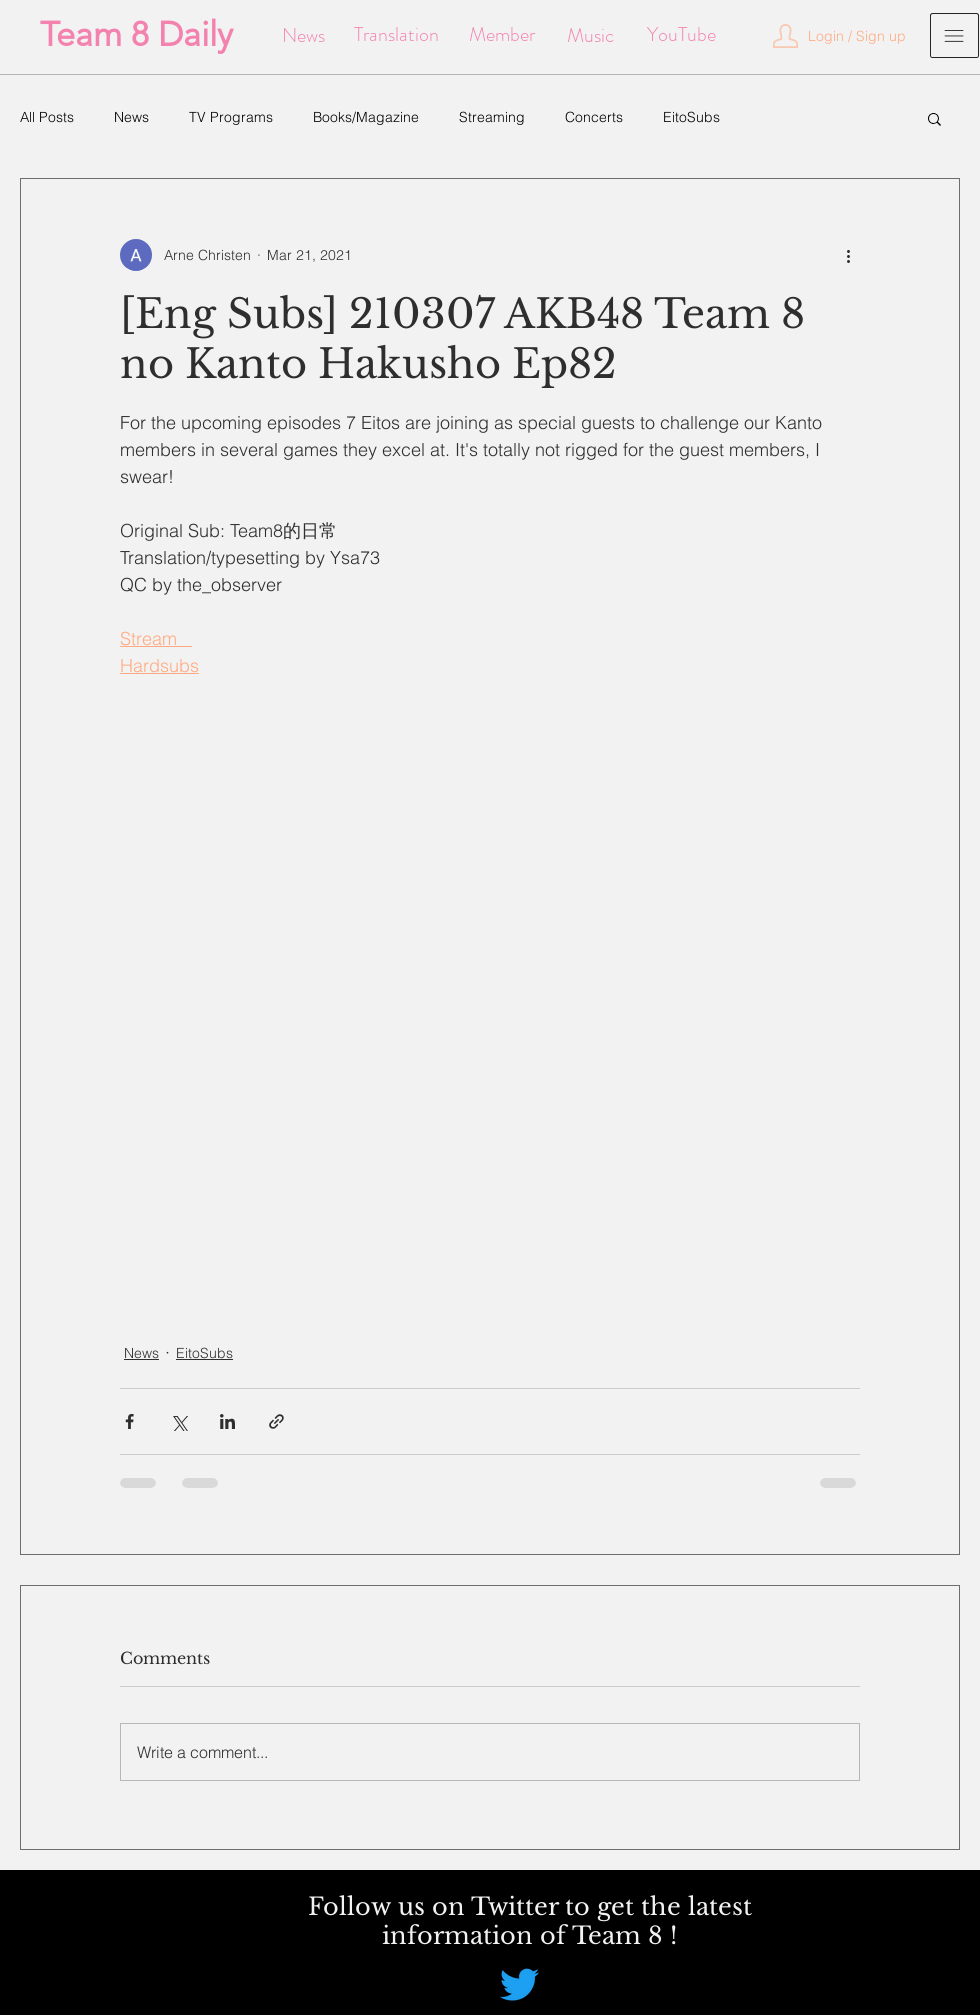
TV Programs (231, 117)
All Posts (47, 117)
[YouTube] (681, 35)
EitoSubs (691, 117)
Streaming (492, 117)
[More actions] (848, 255)
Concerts (594, 117)
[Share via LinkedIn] (227, 1421)
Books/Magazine (366, 117)
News (131, 117)
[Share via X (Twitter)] (178, 1421)
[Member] (501, 35)
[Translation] (396, 35)
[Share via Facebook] (129, 1421)
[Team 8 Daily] (136, 35)
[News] (303, 36)
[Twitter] (519, 1984)
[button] (857, 37)
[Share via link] (276, 1421)
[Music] (590, 36)
